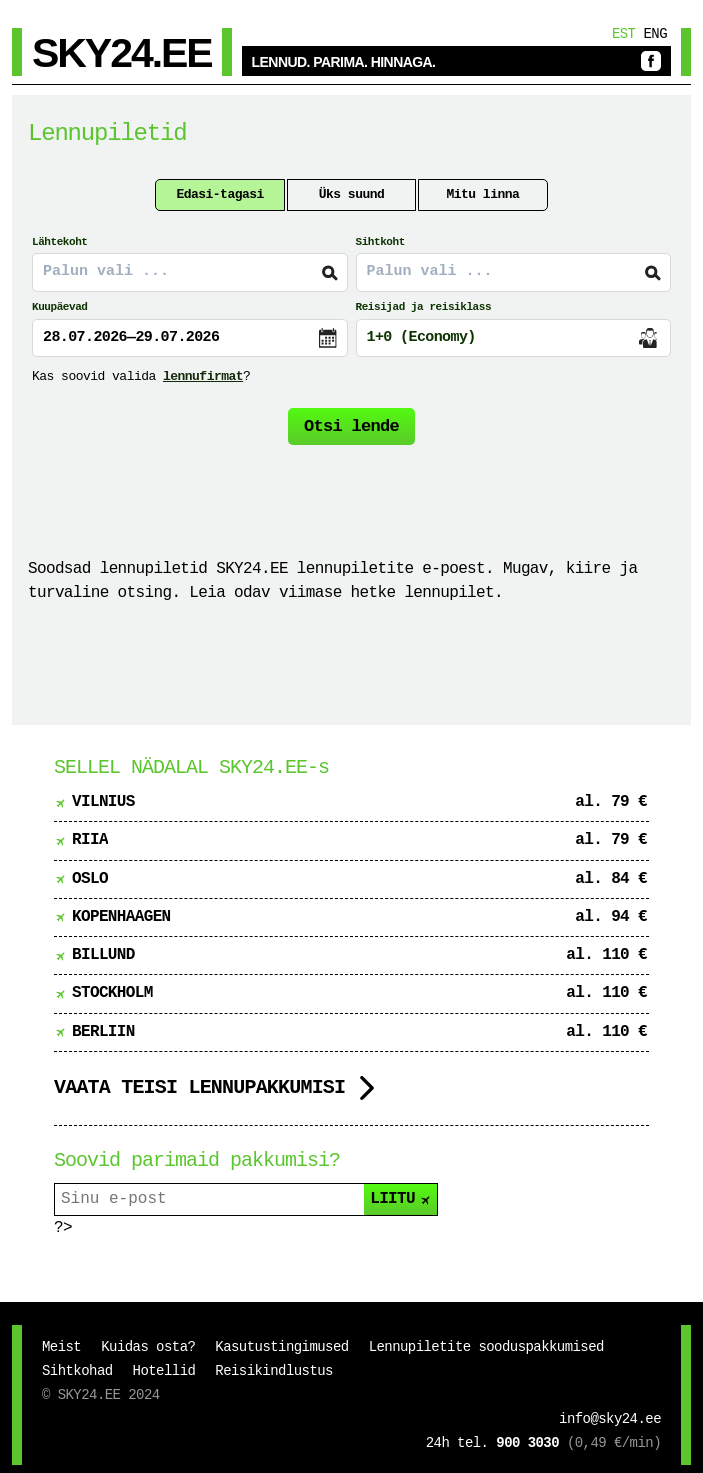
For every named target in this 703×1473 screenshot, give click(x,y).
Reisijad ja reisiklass (424, 307)
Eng (655, 34)
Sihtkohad (77, 1371)
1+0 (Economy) (421, 337)
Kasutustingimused (281, 1347)
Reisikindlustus (274, 1371)
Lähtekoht (59, 242)
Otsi (351, 426)
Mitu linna (482, 194)
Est (624, 34)
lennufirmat (203, 376)
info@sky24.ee (610, 1419)
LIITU (401, 1199)
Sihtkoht (380, 242)
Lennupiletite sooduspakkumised (486, 1347)
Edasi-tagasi (219, 194)
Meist (61, 1347)
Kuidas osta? (148, 1347)
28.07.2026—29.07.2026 (131, 337)
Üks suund (352, 194)
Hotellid (164, 1371)
